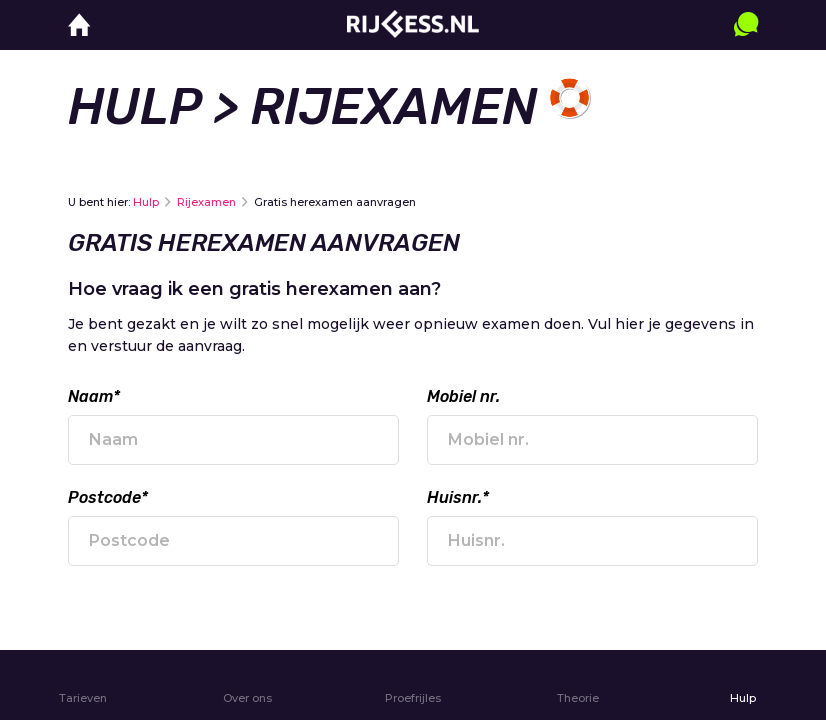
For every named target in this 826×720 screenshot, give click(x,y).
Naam (94, 396)
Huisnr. (458, 497)
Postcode (108, 497)
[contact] (746, 44)
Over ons (247, 698)
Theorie (578, 698)
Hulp (134, 107)
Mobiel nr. (463, 396)
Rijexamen (206, 202)
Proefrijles (413, 698)
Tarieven (83, 698)
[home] (79, 25)
